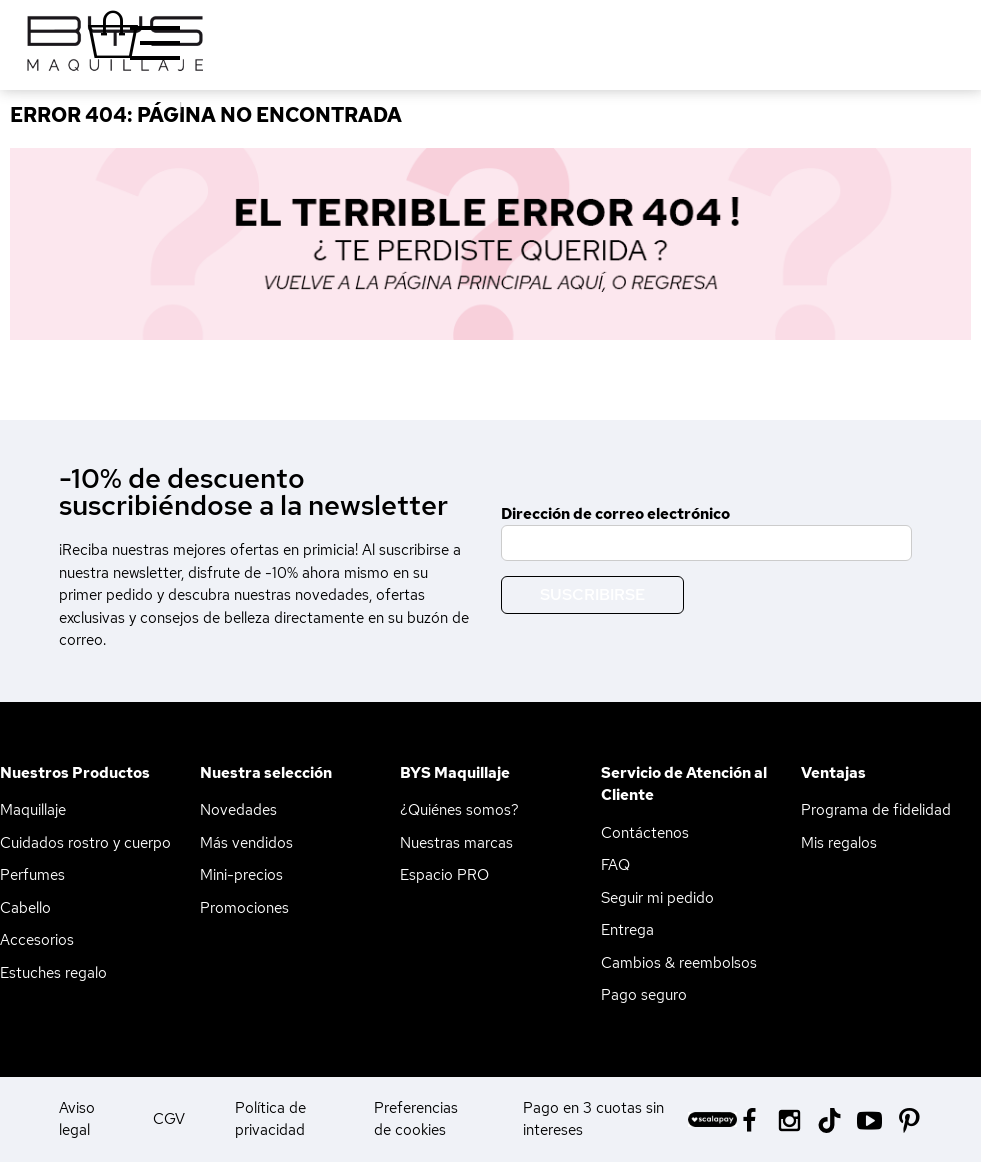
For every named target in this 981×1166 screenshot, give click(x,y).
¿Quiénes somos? (459, 810)
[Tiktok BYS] (829, 1120)
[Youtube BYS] (869, 1118)
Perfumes (32, 875)
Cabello (25, 908)
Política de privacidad (270, 1119)
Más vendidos (246, 843)
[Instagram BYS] (789, 1118)
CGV (169, 1119)
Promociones (244, 908)
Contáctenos (645, 833)
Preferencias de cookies (416, 1119)
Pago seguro (644, 995)
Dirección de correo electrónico (615, 514)
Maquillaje (33, 810)
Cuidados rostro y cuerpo (85, 843)
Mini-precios (241, 875)
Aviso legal (77, 1119)
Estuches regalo (53, 973)
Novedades (238, 810)
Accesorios (37, 940)
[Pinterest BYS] (909, 1118)
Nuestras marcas (456, 843)
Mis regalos (839, 843)
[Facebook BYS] (749, 1118)
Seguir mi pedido (657, 898)
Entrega (627, 930)
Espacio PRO (444, 875)
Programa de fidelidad (876, 810)
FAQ (615, 865)
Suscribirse (592, 594)
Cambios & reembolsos (679, 963)
